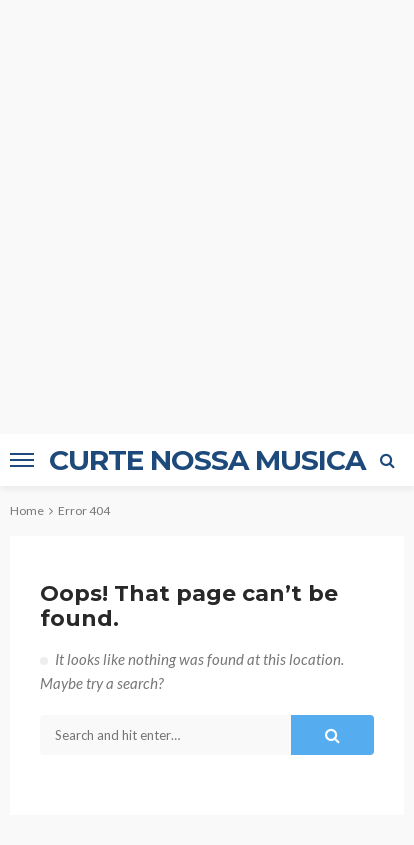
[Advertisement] (207, 217)
